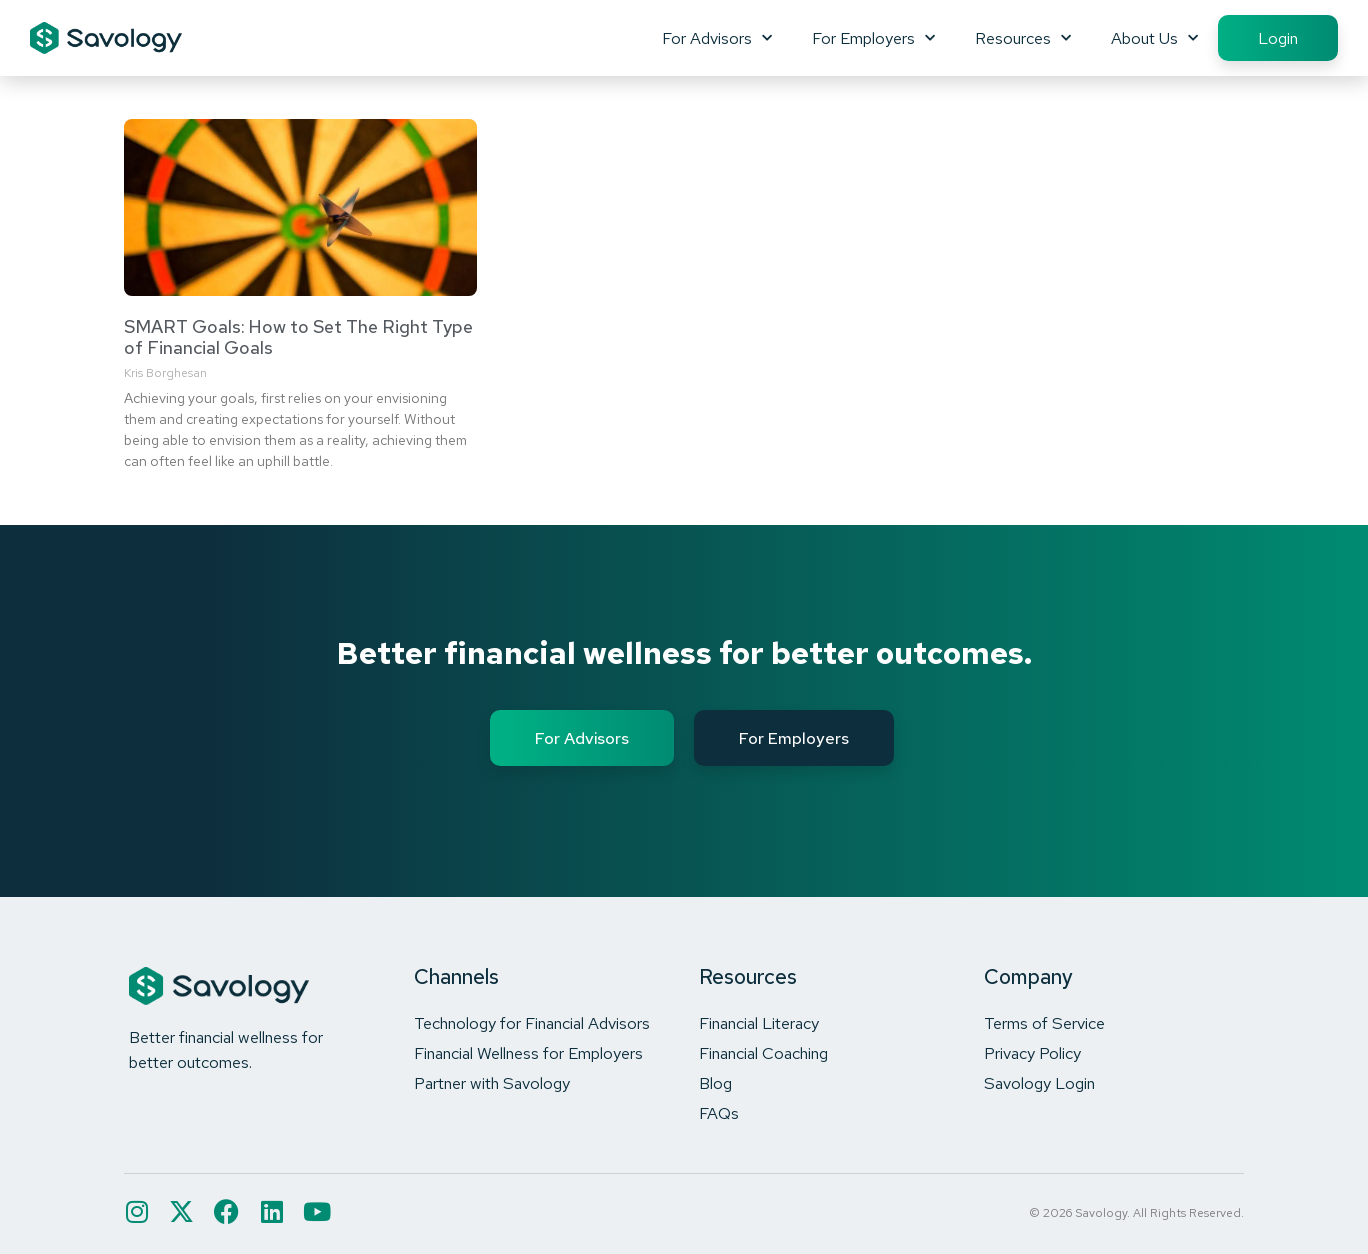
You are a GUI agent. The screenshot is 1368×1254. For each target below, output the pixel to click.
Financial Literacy (759, 1023)
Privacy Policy (1032, 1053)
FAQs (719, 1113)
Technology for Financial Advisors (532, 1023)
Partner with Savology (492, 1083)
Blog (715, 1083)
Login (1278, 38)
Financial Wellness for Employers (528, 1053)
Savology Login (1039, 1083)
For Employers (873, 38)
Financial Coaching (763, 1053)
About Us (1154, 38)
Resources (1023, 38)
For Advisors (717, 38)
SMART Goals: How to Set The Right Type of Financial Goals (298, 337)
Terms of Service (1044, 1023)
